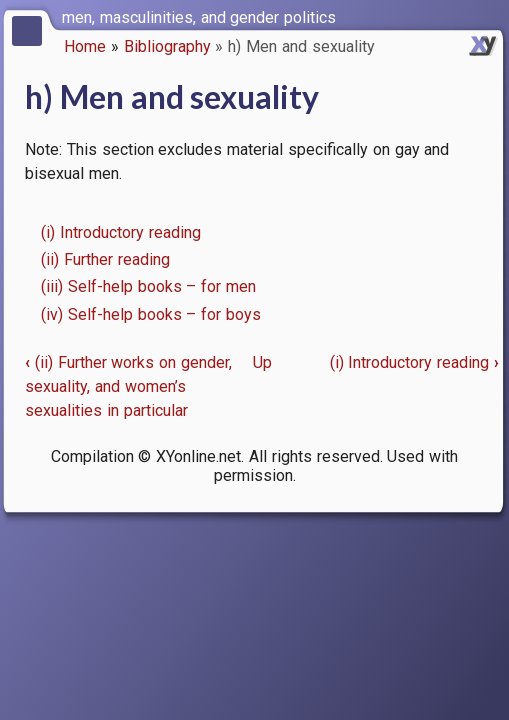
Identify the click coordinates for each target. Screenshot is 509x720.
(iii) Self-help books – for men (148, 286)
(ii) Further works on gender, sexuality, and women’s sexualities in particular (128, 386)
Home (85, 46)
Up (262, 362)
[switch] (489, 16)
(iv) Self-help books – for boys (151, 314)
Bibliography (167, 46)
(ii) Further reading (105, 259)
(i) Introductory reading (121, 232)
